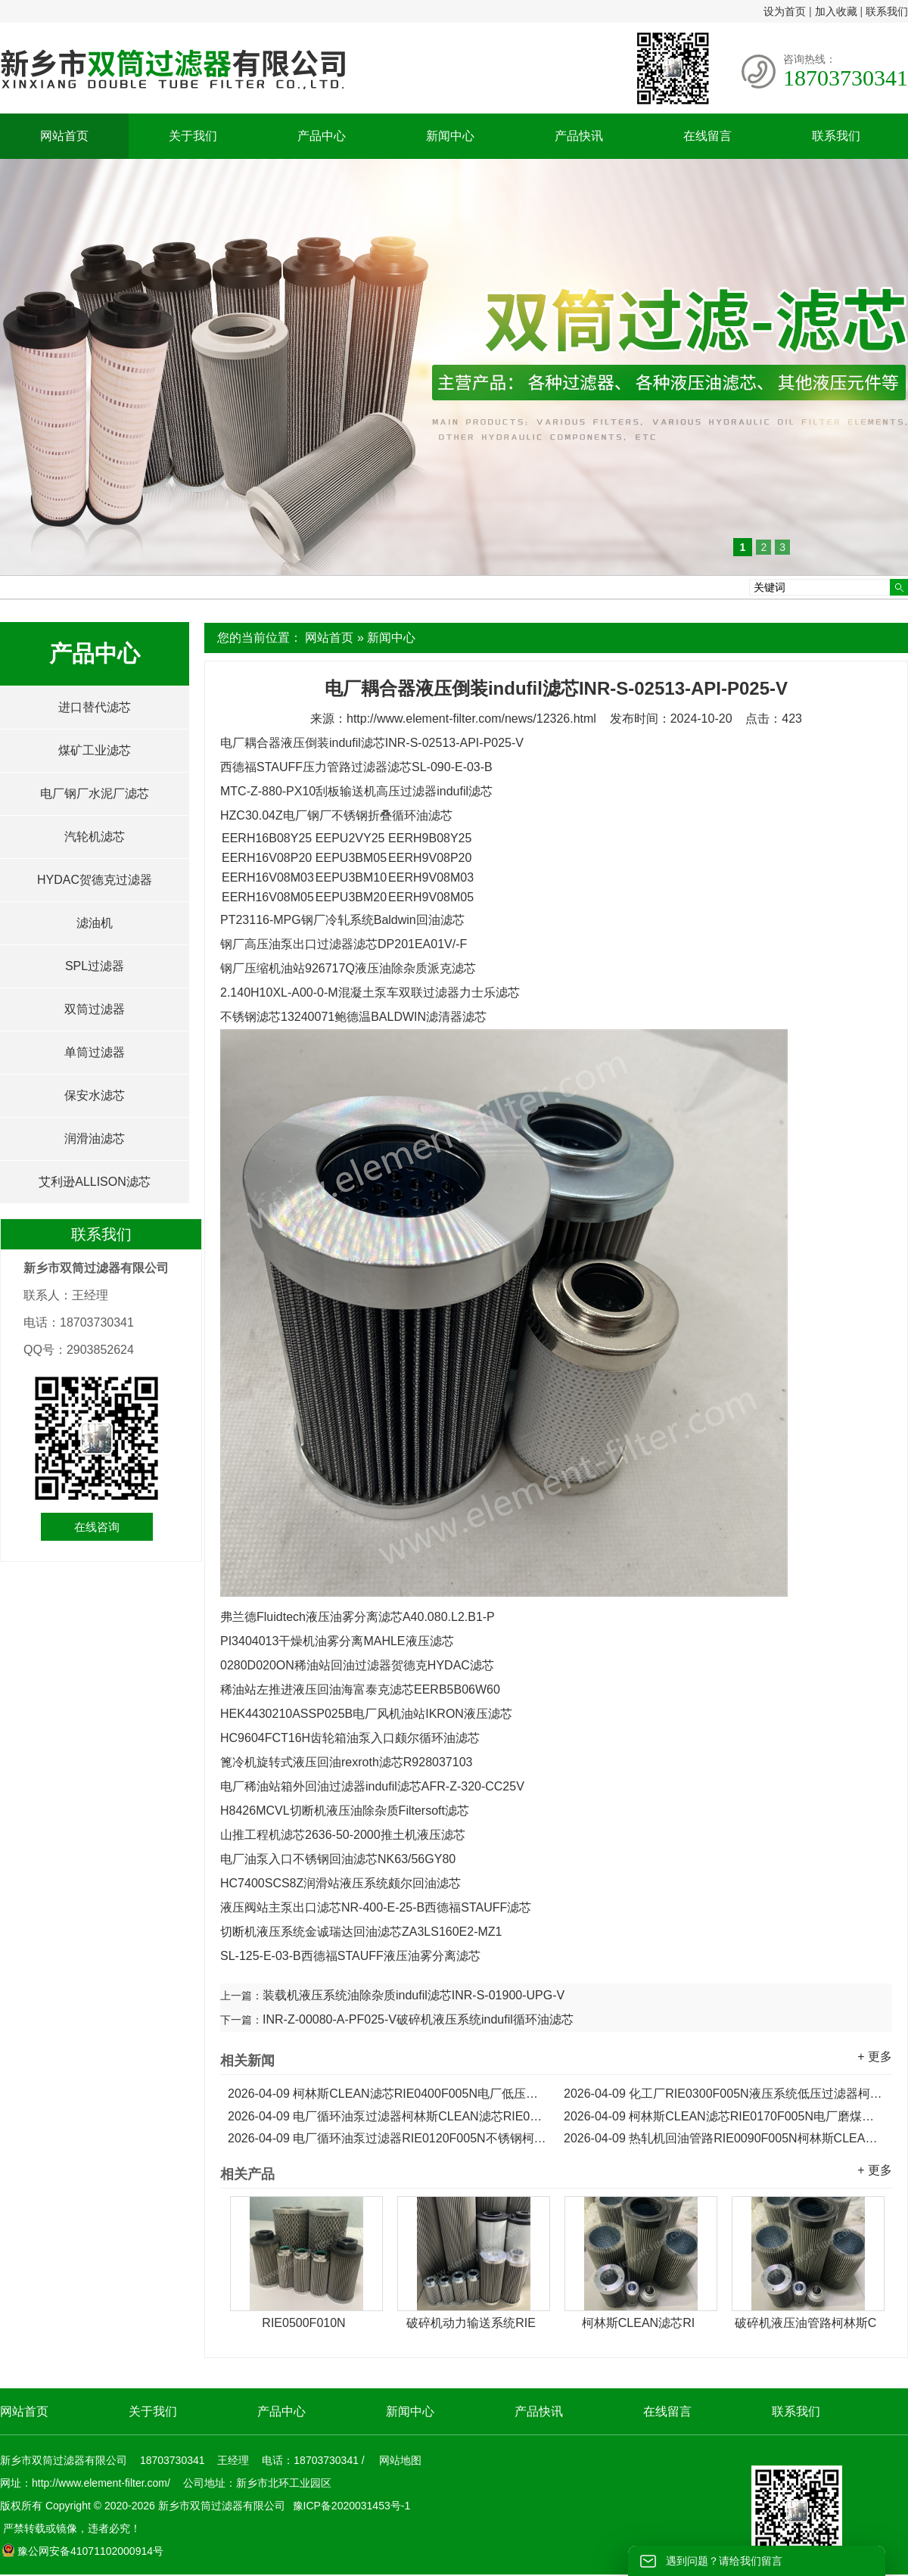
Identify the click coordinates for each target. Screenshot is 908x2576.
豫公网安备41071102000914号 (82, 2551)
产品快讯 (579, 135)
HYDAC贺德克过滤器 (94, 879)
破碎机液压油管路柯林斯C (806, 2322)
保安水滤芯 (94, 1095)
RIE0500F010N (303, 2322)
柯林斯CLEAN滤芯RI (638, 2322)
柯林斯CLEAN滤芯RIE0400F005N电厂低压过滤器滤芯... (388, 2093)
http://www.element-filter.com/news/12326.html (471, 718)
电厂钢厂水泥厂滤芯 (94, 793)
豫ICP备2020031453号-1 (350, 2506)
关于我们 (193, 135)
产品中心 (321, 135)
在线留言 (707, 135)
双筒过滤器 (94, 1009)
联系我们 (887, 11)
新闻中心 (450, 135)
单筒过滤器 (94, 1052)
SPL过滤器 (94, 966)
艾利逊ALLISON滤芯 (95, 1181)
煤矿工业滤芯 (94, 750)
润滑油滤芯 (94, 1138)
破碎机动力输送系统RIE (471, 2322)
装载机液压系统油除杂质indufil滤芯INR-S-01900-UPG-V (413, 1995)
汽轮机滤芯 (94, 836)
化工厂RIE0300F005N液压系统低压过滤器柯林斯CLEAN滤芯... (724, 2093)
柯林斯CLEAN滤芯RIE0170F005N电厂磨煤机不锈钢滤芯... (724, 2116)
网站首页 (64, 135)
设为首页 (784, 11)
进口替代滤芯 (94, 707)
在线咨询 (97, 1526)
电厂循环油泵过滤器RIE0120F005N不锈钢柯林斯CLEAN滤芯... (388, 2138)
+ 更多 (874, 2056)
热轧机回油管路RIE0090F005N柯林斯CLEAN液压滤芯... (724, 2138)
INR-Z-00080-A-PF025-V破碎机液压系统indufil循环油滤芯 (418, 2019)
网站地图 (400, 2460)
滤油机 (94, 922)
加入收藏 (836, 11)
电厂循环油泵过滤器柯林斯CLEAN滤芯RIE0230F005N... (388, 2116)
